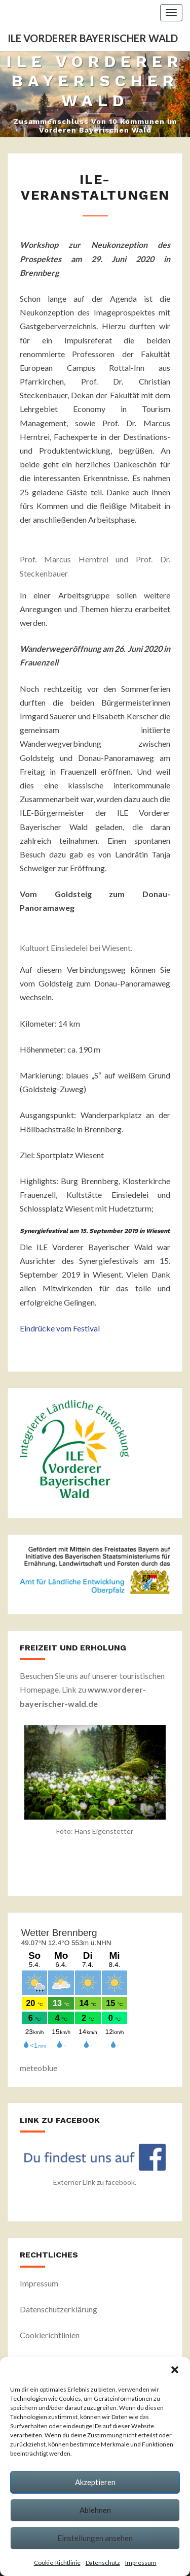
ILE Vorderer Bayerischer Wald (93, 38)
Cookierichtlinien (50, 2335)
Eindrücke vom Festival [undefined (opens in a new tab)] (60, 1328)
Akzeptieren (95, 2482)
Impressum (141, 2562)
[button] (175, 2370)
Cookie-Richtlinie (57, 2562)
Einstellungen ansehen (95, 2537)
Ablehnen (95, 2510)
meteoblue (38, 2068)
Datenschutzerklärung (58, 2309)
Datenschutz (103, 2562)
